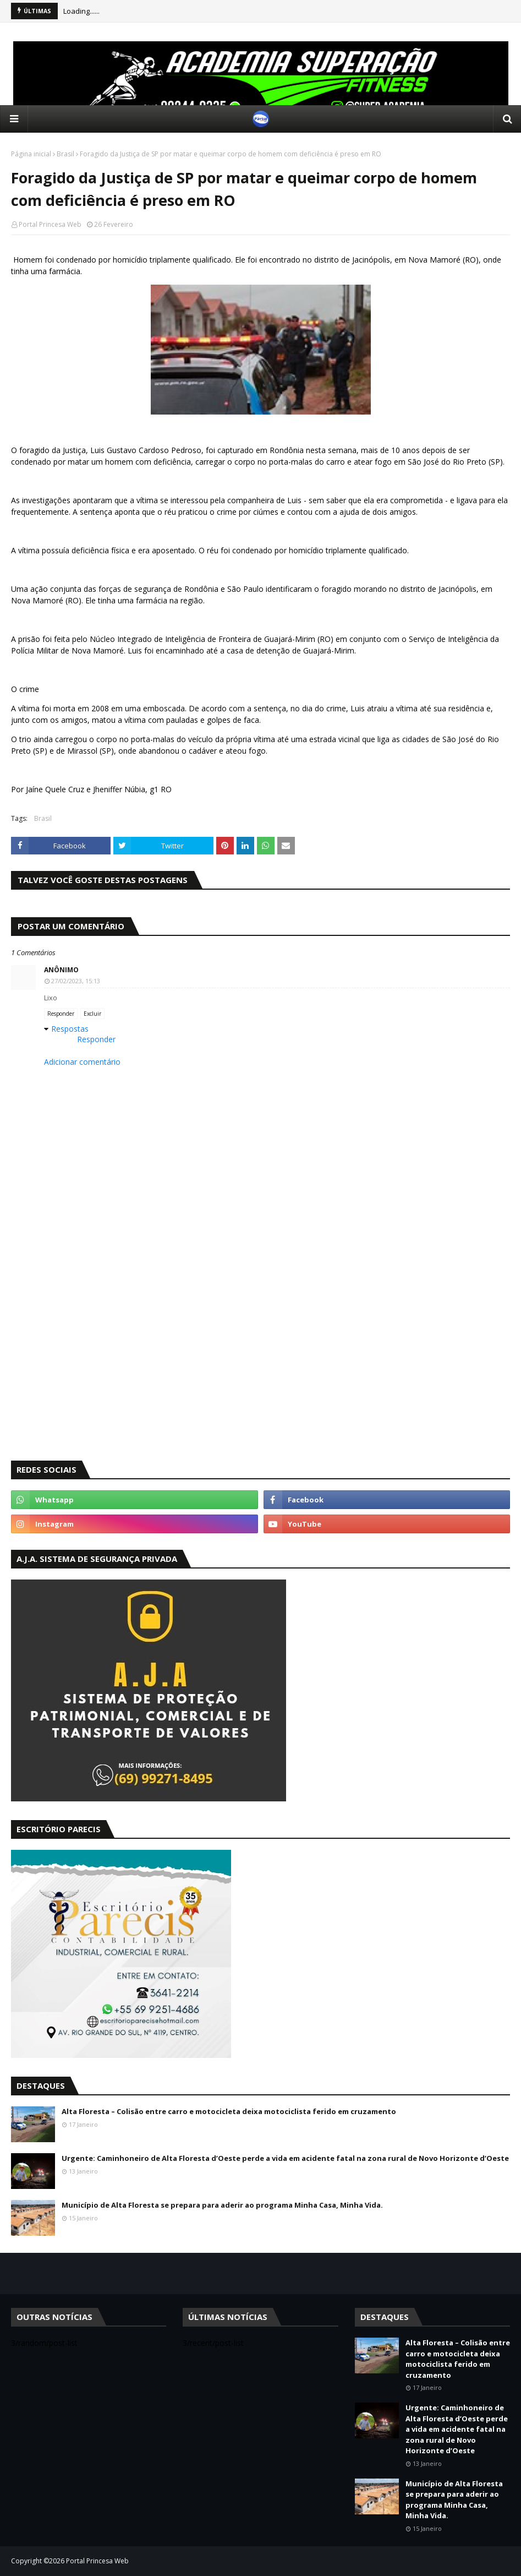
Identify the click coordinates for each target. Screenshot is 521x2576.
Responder (60, 1013)
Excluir (92, 1013)
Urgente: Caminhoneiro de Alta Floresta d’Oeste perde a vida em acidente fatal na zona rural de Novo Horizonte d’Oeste (285, 2158)
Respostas (70, 1028)
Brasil (65, 154)
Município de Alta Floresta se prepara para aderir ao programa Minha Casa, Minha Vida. (222, 2205)
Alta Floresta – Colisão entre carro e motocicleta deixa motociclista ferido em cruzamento (229, 2111)
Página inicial (31, 154)
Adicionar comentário (82, 1061)
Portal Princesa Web (50, 224)
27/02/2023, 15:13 (75, 981)
